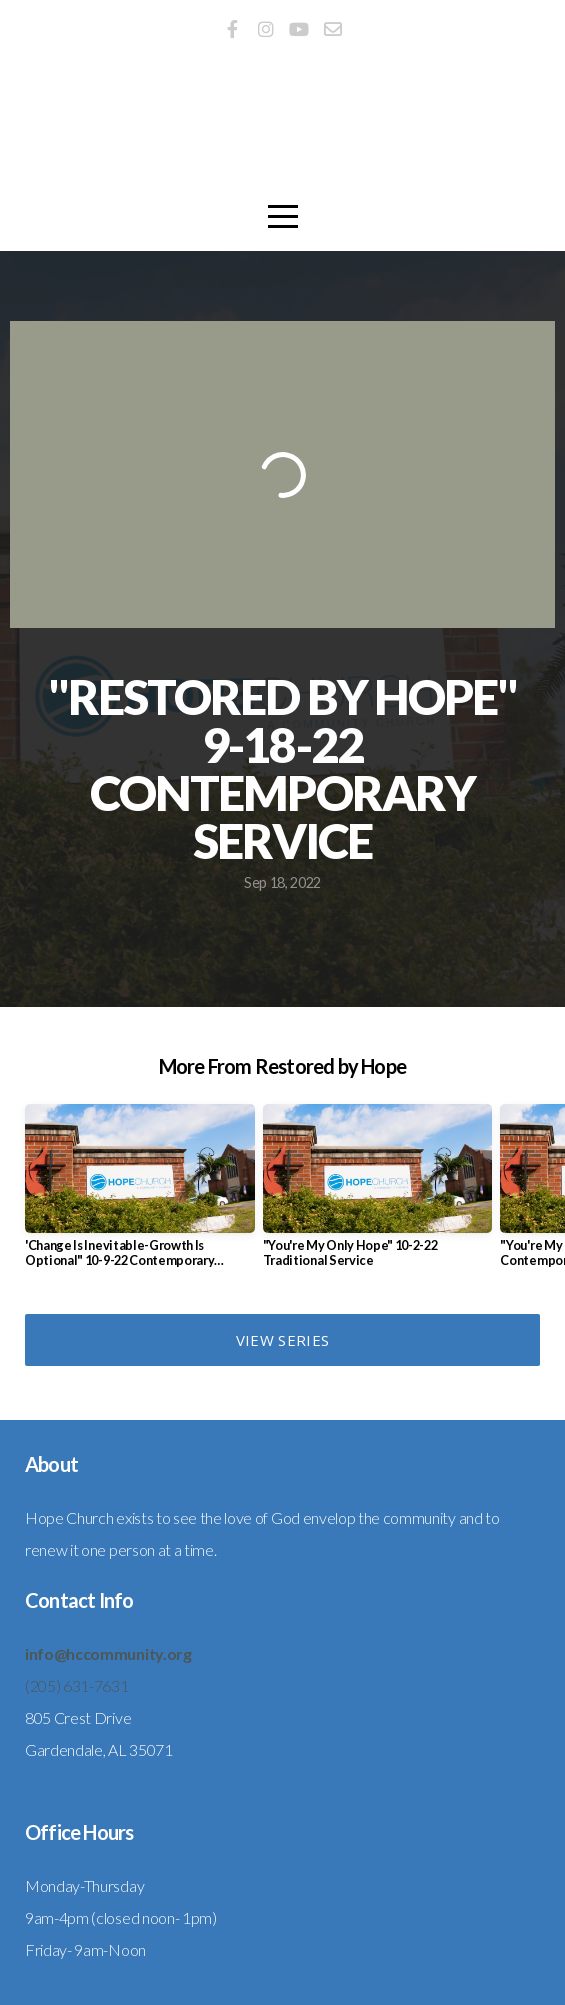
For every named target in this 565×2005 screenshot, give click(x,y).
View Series (282, 1340)
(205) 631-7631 (77, 1685)
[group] (140, 1194)
